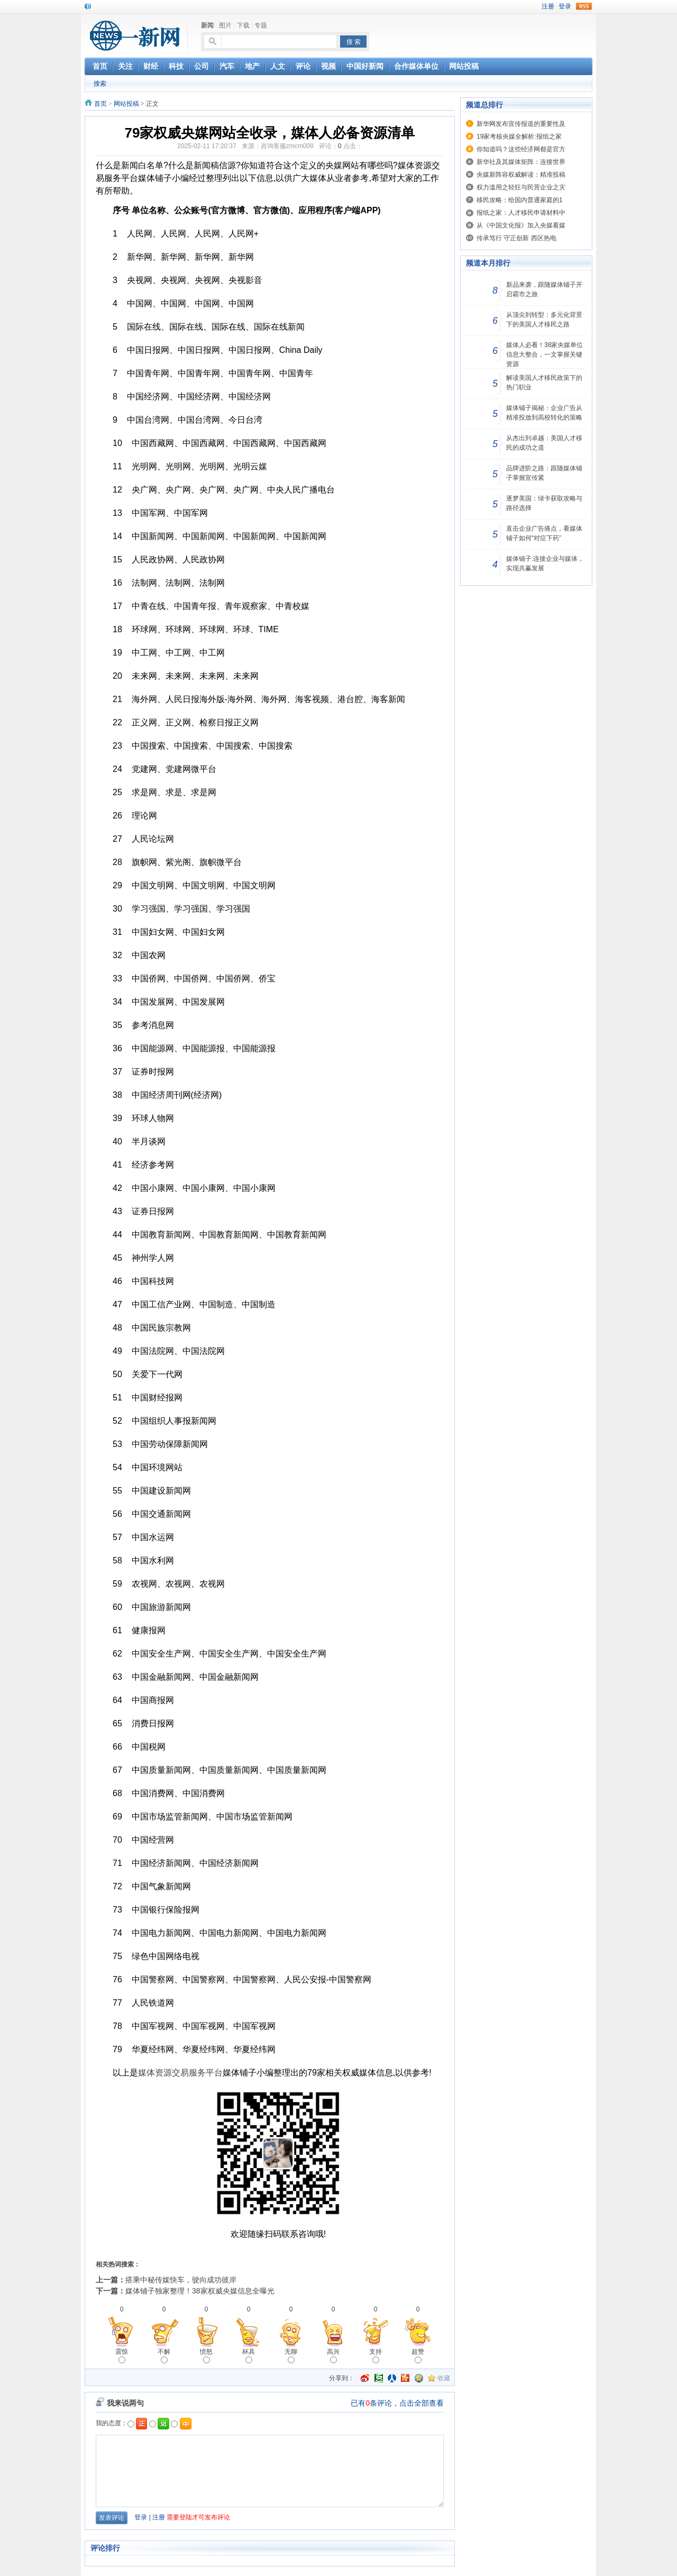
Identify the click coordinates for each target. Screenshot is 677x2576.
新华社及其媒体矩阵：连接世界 (521, 162)
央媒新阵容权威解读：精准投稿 (521, 174)
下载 (243, 25)
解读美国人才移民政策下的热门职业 (544, 382)
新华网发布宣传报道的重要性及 (521, 124)
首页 (100, 103)
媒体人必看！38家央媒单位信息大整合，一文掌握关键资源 (544, 354)
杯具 (248, 2355)
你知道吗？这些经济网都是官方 (521, 149)
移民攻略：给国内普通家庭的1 (520, 200)
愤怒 (206, 2355)
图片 (225, 25)
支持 (375, 2355)
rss (583, 6)
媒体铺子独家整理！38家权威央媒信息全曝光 (200, 2291)
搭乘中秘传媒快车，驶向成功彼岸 (180, 2279)
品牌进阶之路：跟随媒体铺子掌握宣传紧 (544, 473)
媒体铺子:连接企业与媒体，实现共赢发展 (545, 563)
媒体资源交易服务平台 (180, 2072)
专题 (260, 25)
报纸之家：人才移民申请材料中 (521, 212)
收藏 (443, 2378)
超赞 (417, 2355)
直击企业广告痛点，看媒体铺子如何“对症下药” (544, 533)
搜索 (100, 83)
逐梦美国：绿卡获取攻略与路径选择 (544, 503)
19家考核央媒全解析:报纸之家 (519, 136)
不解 (164, 2355)
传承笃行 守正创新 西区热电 (516, 238)
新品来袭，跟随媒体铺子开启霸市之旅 (544, 289)
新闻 (207, 25)
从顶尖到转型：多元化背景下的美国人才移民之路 (544, 319)
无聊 (291, 2355)
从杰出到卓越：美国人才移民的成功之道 (544, 442)
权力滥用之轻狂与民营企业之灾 (521, 187)
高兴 (333, 2355)
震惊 (121, 2355)
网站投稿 (126, 103)
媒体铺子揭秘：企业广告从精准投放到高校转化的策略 (544, 412)
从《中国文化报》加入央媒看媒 (521, 225)
